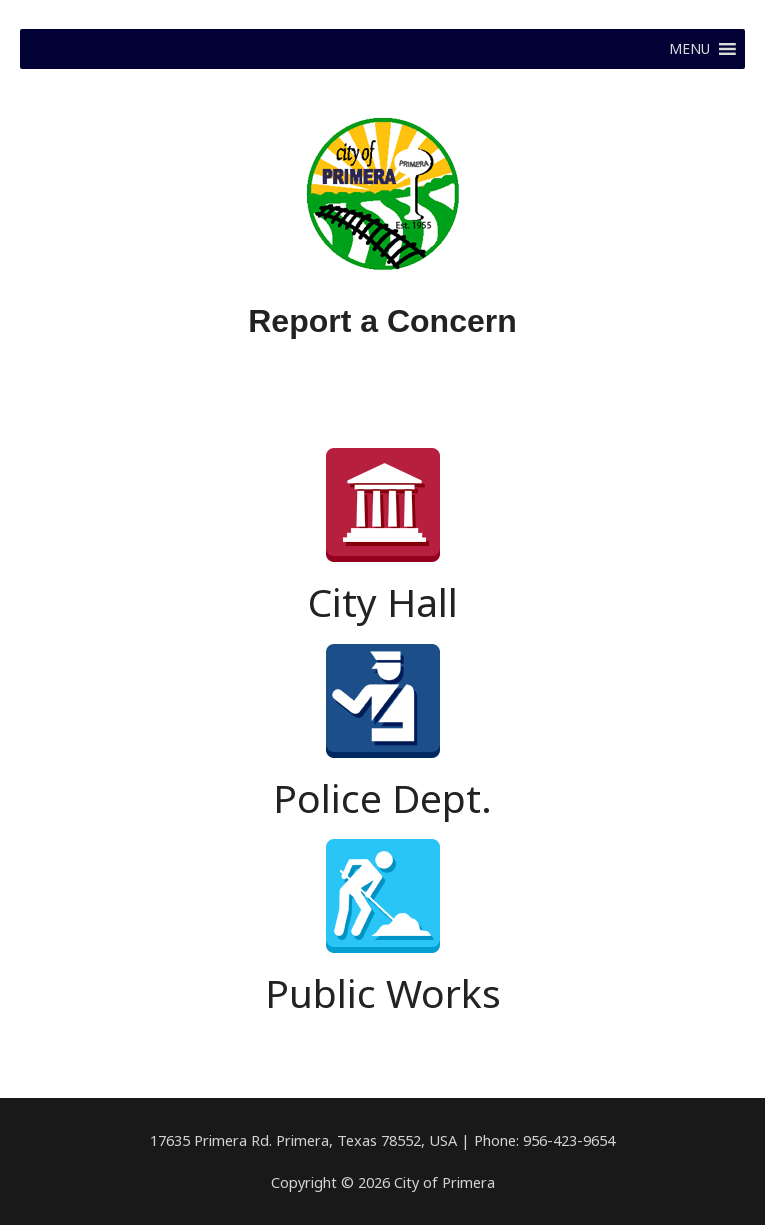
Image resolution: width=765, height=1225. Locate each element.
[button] (689, 49)
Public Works (383, 992)
